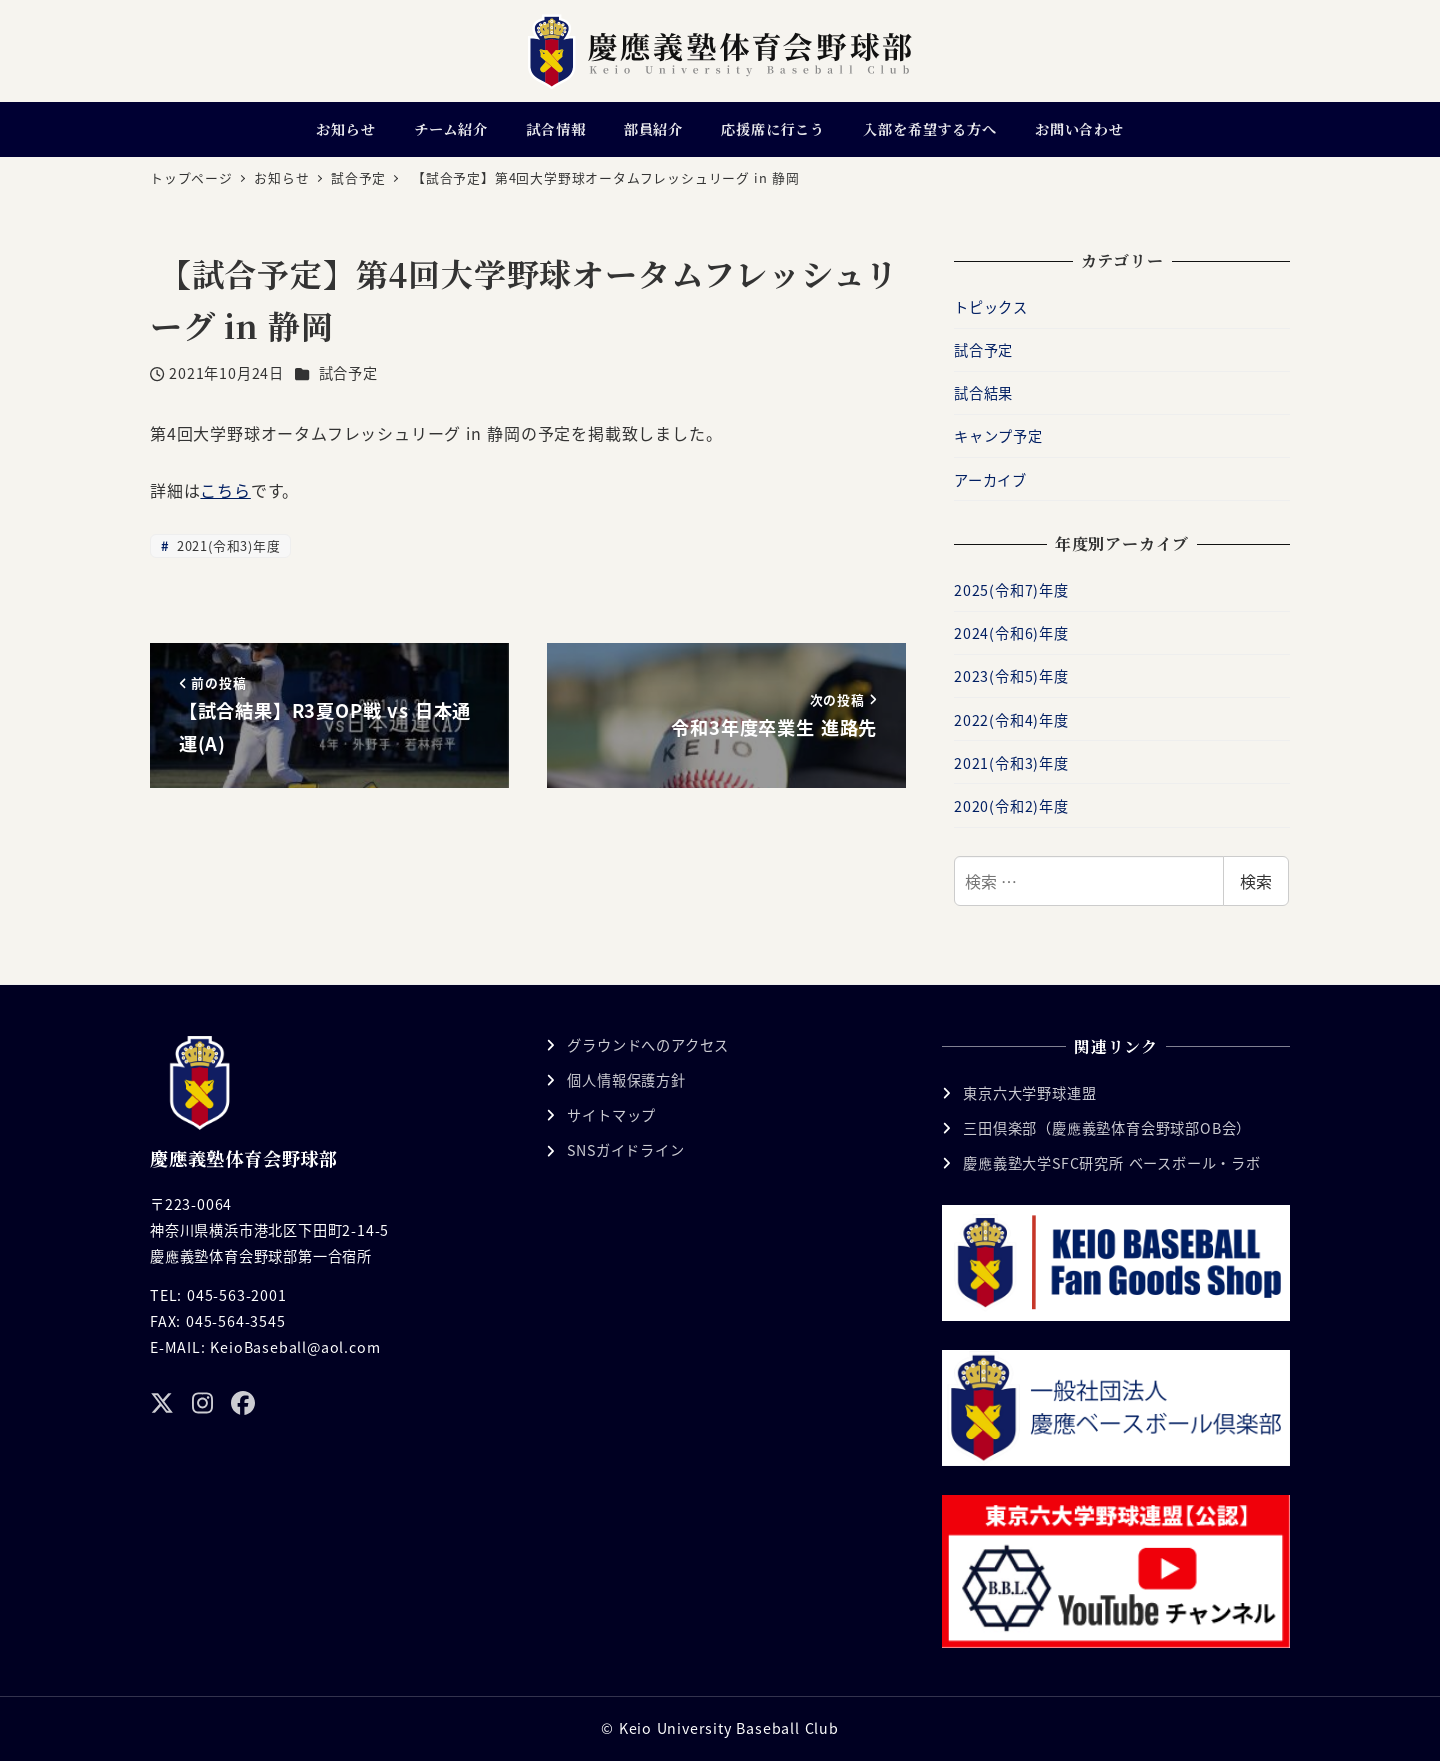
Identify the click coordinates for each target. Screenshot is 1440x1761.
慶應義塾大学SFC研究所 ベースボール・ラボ (1112, 1163)
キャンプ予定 (998, 436)
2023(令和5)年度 (1011, 676)
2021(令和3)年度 (226, 545)
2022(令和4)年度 (1011, 720)
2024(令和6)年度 (1011, 633)
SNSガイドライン (625, 1150)
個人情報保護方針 (626, 1080)
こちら (225, 490)
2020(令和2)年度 (1011, 806)
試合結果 (983, 393)
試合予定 (348, 373)
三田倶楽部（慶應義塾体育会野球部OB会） (1107, 1128)
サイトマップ (611, 1115)
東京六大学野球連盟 (1029, 1093)
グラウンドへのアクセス (648, 1045)
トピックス (991, 307)
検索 (1256, 881)
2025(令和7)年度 (1011, 590)
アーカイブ (990, 480)
